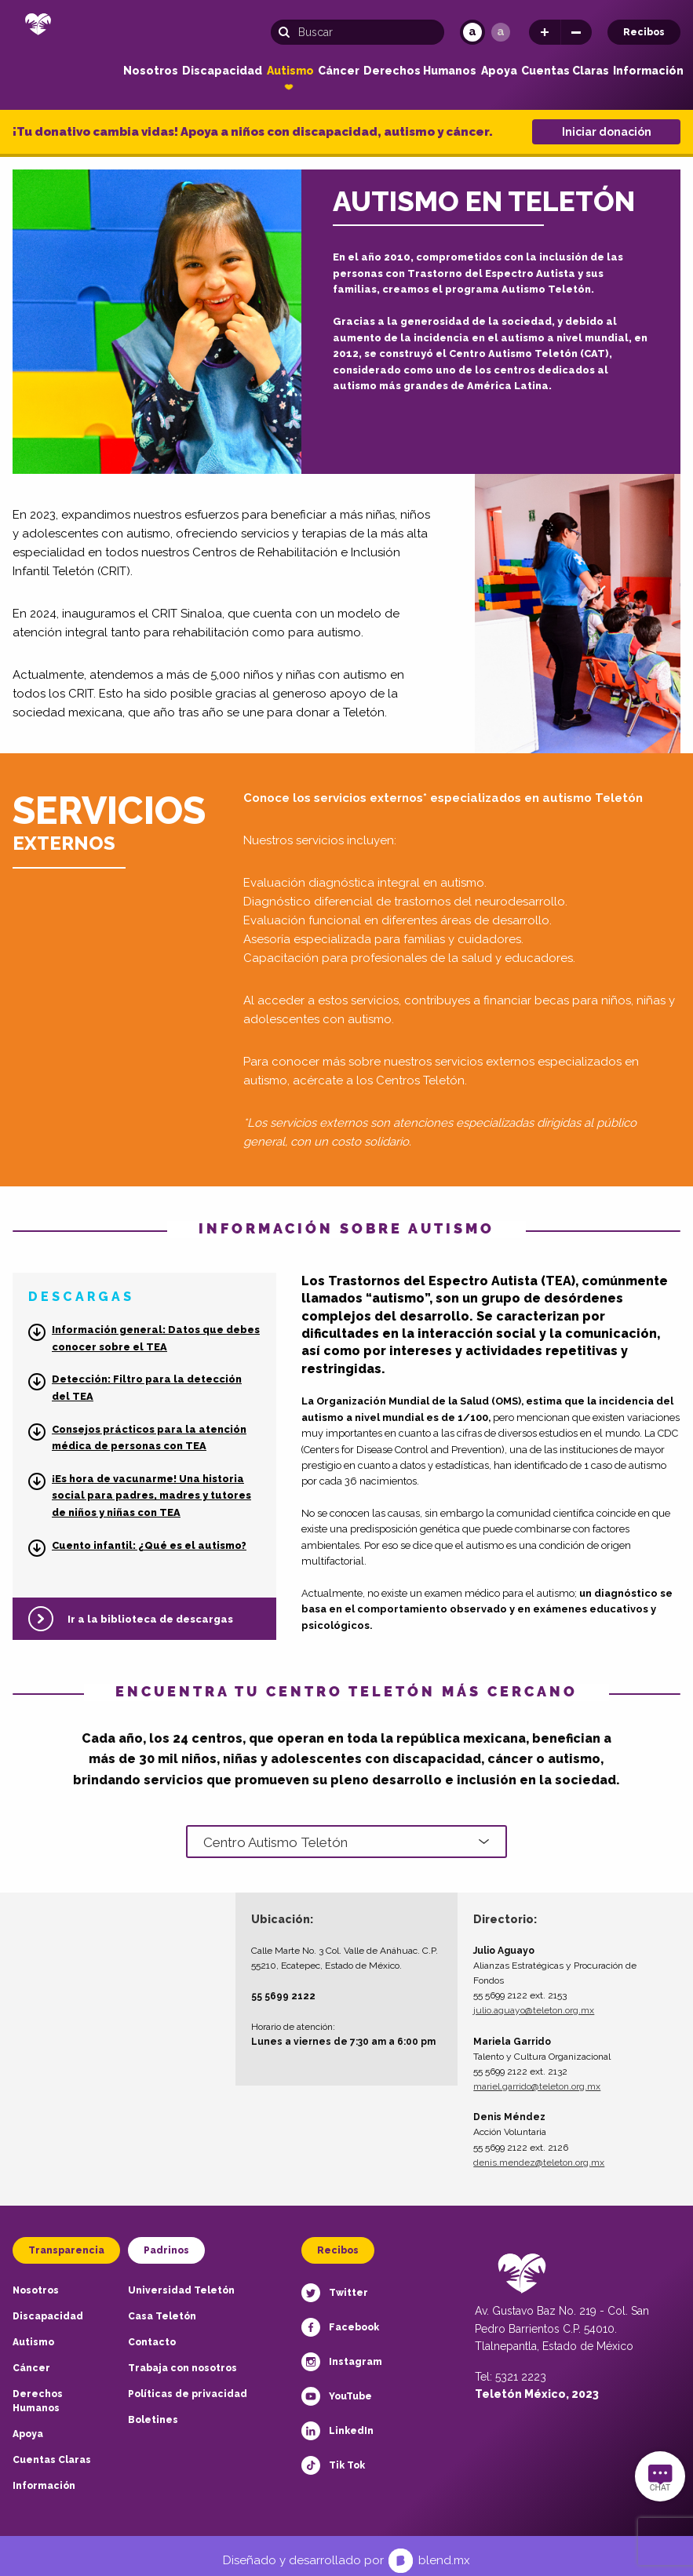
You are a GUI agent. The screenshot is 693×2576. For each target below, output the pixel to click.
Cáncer (338, 70)
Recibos (644, 32)
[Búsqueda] (357, 32)
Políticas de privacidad (187, 2384)
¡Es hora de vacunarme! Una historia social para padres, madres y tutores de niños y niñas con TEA (151, 1495)
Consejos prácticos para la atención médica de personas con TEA (149, 1437)
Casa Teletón (162, 2306)
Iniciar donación (606, 132)
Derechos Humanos (419, 70)
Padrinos (166, 2240)
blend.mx (444, 2551)
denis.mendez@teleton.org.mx (538, 2152)
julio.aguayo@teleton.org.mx (533, 2000)
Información (648, 70)
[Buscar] (288, 32)
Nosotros (150, 70)
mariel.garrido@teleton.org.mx (536, 2076)
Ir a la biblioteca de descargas (150, 1619)
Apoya (499, 70)
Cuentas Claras (565, 70)
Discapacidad (222, 70)
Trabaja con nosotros (182, 2358)
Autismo (290, 70)
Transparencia (66, 2240)
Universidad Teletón (181, 2280)
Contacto (152, 2332)
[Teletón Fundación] (38, 28)
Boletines (153, 2410)
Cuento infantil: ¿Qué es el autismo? (149, 1545)
